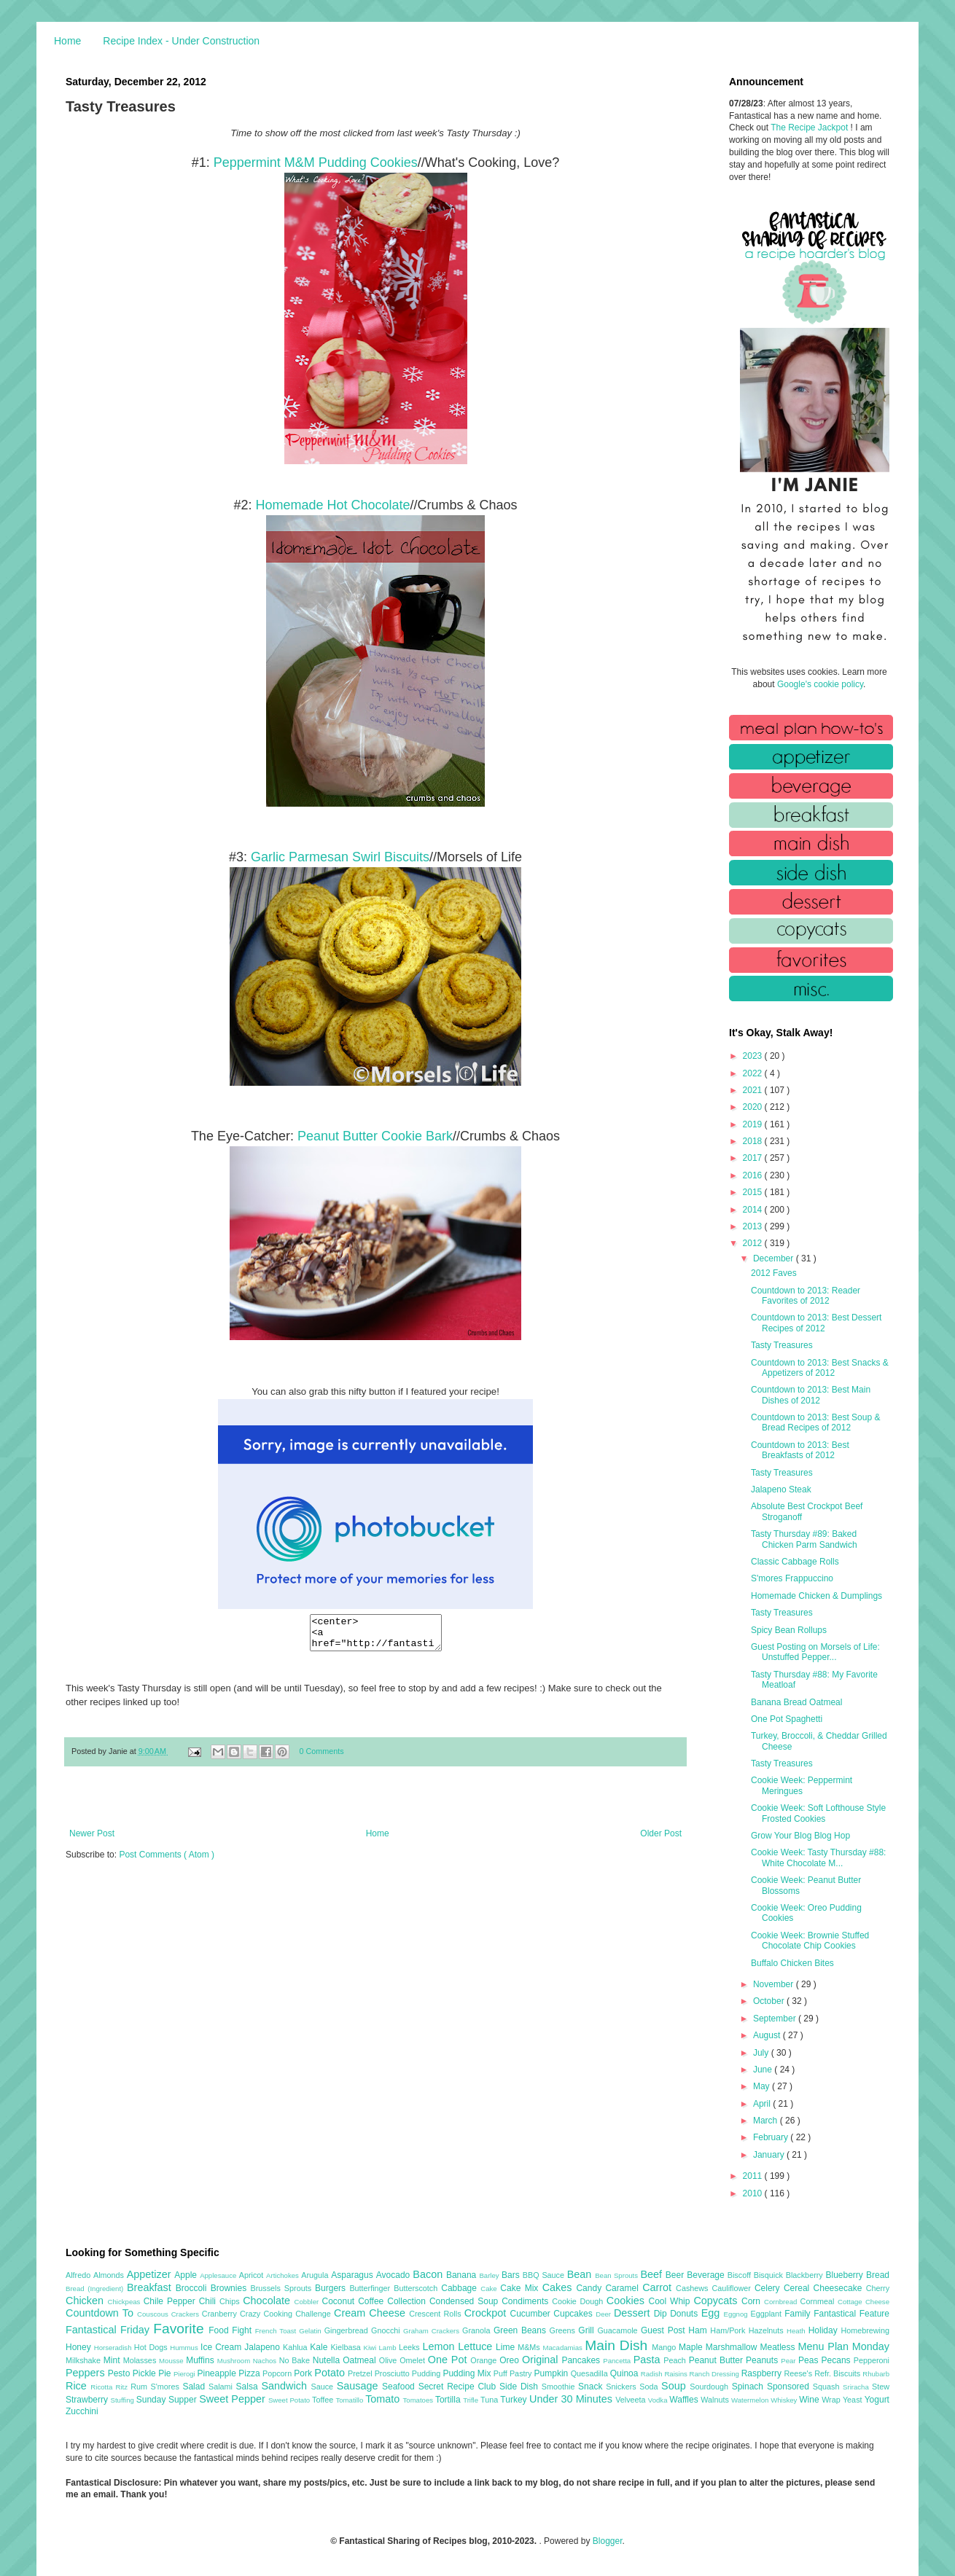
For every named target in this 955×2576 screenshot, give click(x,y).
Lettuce (477, 2346)
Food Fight (231, 2330)
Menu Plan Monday (843, 2346)
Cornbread (782, 2302)
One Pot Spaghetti (786, 1719)
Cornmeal (819, 2301)
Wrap (832, 2399)
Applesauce (219, 2275)
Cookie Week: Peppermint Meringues (801, 1785)
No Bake (296, 2360)
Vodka (659, 2400)
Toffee (323, 2399)
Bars (512, 2275)
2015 (754, 1192)
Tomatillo (350, 2400)
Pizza (250, 2373)
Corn (752, 2301)
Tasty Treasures (782, 1345)
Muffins (201, 2360)
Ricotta (102, 2387)
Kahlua (296, 2347)
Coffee (372, 2301)
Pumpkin (552, 2373)
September (775, 2018)
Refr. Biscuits (838, 2373)
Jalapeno (263, 2347)
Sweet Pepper (233, 2399)
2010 (754, 2193)
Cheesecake (840, 2288)
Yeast (854, 2399)
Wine (810, 2400)
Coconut (339, 2301)
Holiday (824, 2330)
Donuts (685, 2314)
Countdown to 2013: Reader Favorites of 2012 (805, 1295)
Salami (222, 2386)
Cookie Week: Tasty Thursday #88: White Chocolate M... (818, 1857)
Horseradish (114, 2348)
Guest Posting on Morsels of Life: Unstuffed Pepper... (815, 1652)
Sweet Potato (290, 2400)
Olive (389, 2360)
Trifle (471, 2400)
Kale (320, 2347)
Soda (650, 2386)
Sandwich (286, 2386)
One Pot (449, 2359)
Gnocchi (387, 2330)
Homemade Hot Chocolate (332, 505)
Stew (880, 2386)
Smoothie (560, 2386)
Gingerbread (347, 2330)
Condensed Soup (465, 2301)
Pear (789, 2361)
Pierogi (186, 2374)
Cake (490, 2289)
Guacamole (619, 2330)
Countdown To (101, 2313)
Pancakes (582, 2360)
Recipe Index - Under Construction (181, 41)
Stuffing (123, 2400)
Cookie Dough (579, 2301)
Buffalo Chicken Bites (792, 1963)
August (768, 2035)
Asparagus (353, 2275)
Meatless (779, 2347)
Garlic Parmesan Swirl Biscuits (340, 857)
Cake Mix (521, 2288)
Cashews (694, 2288)
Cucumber (531, 2314)
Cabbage (460, 2288)
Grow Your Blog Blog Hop (800, 1836)
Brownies (231, 2288)
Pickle (145, 2373)
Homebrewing (865, 2330)
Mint (113, 2360)
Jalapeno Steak (781, 1489)
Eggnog (737, 2314)
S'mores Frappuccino (792, 1578)
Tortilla (449, 2400)
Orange (484, 2360)
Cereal (799, 2288)
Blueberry (845, 2275)
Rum (140, 2386)
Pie (166, 2373)
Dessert (634, 2313)
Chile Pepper (171, 2301)
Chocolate (268, 2300)
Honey (80, 2347)
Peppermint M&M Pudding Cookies (316, 162)
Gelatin (311, 2331)
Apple (187, 2275)
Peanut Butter (717, 2360)
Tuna (490, 2399)
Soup (675, 2386)
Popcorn (278, 2373)
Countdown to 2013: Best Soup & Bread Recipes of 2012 (815, 1422)
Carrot (659, 2287)
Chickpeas (126, 2302)
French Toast (277, 2331)
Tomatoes (419, 2400)
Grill (587, 2330)
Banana (462, 2275)
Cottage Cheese (863, 2302)
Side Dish (520, 2386)
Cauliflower (733, 2288)
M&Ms (530, 2347)
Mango (665, 2347)
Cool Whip (670, 2301)
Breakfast (151, 2287)
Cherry (877, 2288)
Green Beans (522, 2330)
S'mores (167, 2386)
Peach (675, 2360)
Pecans (838, 2360)
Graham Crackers (432, 2331)
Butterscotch (417, 2288)
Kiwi (371, 2348)
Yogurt (877, 2400)
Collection (408, 2301)
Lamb (389, 2348)
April (763, 2104)
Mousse (172, 2361)
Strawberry (88, 2400)
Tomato (383, 2399)
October (770, 2001)
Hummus (185, 2348)
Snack (592, 2386)
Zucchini (82, 2411)
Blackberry (806, 2275)
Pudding (427, 2373)
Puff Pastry (514, 2373)
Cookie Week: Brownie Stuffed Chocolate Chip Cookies (810, 1940)
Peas (810, 2360)
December (774, 1258)
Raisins (676, 2374)
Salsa (249, 2386)
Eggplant (767, 2313)
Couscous (154, 2314)
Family (799, 2314)
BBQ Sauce (545, 2275)
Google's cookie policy (820, 684)
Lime (507, 2347)
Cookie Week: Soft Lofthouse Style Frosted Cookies (818, 1813)
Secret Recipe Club (458, 2386)
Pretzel (361, 2373)
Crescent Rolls (436, 2313)
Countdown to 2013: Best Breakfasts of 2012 (800, 1450)
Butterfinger (371, 2288)
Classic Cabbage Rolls (795, 1562)
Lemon (440, 2346)
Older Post (661, 1840)
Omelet (413, 2360)
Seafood (400, 2386)
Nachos (266, 2361)
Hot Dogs (152, 2347)
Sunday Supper (167, 2400)
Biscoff (741, 2275)
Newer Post (91, 1840)
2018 (754, 1141)
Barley (490, 2275)
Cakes (559, 2287)
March (766, 2120)
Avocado (394, 2275)
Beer (676, 2275)
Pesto (120, 2373)
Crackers (186, 2314)
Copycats (717, 2300)
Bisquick (770, 2275)
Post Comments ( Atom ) (166, 1861)
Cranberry (221, 2313)
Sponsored (790, 2386)
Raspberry (762, 2373)
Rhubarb (875, 2374)
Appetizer (151, 2274)
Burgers (332, 2288)
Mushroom (235, 2361)
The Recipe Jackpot (810, 127)
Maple (692, 2347)
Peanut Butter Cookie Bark (375, 1136)
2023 (754, 1056)
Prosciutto (393, 2373)
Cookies (628, 2300)
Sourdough (710, 2386)
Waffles (685, 2400)
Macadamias (563, 2348)
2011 (754, 2176)
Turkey (514, 2400)
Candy (590, 2288)
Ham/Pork (729, 2330)
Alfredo (79, 2275)
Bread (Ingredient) (96, 2289)
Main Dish (618, 2345)
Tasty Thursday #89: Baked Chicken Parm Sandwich (804, 1539)
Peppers (87, 2373)
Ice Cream (222, 2347)
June (763, 2069)
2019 (754, 1124)
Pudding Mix (468, 2373)
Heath (797, 2331)
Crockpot (487, 2313)
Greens (564, 2330)
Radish (653, 2374)
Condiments (527, 2301)
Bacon (429, 2274)
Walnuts (716, 2399)
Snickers (622, 2386)
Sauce (323, 2386)
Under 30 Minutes (572, 2399)
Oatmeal (361, 2360)
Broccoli (193, 2288)
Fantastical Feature (851, 2314)
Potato (331, 2373)
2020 (754, 1107)
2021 (754, 1090)
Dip (662, 2314)
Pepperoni (871, 2360)
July (762, 2053)
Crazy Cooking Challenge (287, 2313)
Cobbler (308, 2302)
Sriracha (857, 2387)
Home (67, 41)
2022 (754, 1073)
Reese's (799, 2373)
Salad (195, 2386)
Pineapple (217, 2373)
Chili (209, 2301)
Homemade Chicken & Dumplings (816, 1596)
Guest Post (664, 2330)
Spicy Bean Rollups (789, 1630)
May (762, 2086)
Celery (769, 2288)
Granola (478, 2330)
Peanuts (763, 2360)
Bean (581, 2274)
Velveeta (631, 2399)
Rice (78, 2386)
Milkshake (85, 2360)
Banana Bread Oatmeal (796, 1702)
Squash (828, 2386)
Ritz (122, 2387)
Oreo (510, 2360)
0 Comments (322, 1757)
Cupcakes (574, 2314)
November (774, 1984)
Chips (231, 2301)
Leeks (411, 2347)
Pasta (649, 2359)
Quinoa (625, 2373)
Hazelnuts (768, 2330)
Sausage (359, 2386)
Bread (877, 2275)
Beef (652, 2274)
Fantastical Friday (109, 2330)
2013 (754, 1226)
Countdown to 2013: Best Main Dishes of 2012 (810, 1395)
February (771, 2137)
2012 (754, 1243)
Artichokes (283, 2275)
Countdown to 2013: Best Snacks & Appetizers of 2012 (820, 1368)
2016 (754, 1175)
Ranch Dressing (715, 2374)
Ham (699, 2330)
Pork (304, 2373)
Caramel (623, 2288)
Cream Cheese (371, 2313)
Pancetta (618, 2361)
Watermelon (751, 2400)
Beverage (707, 2275)
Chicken (87, 2300)
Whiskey (785, 2400)
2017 (754, 1158)
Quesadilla (590, 2373)
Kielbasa (346, 2347)
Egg (712, 2313)
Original (541, 2359)
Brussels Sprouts (282, 2288)
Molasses (141, 2360)
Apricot (252, 2275)
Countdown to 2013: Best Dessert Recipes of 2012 (816, 1322)
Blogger (608, 2541)
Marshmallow (733, 2347)
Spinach (749, 2386)
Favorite (180, 2328)
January (770, 2155)
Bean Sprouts (617, 2275)
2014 (754, 1210)
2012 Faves (774, 1273)
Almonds (110, 2275)
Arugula (316, 2275)
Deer (605, 2314)
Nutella (328, 2360)
